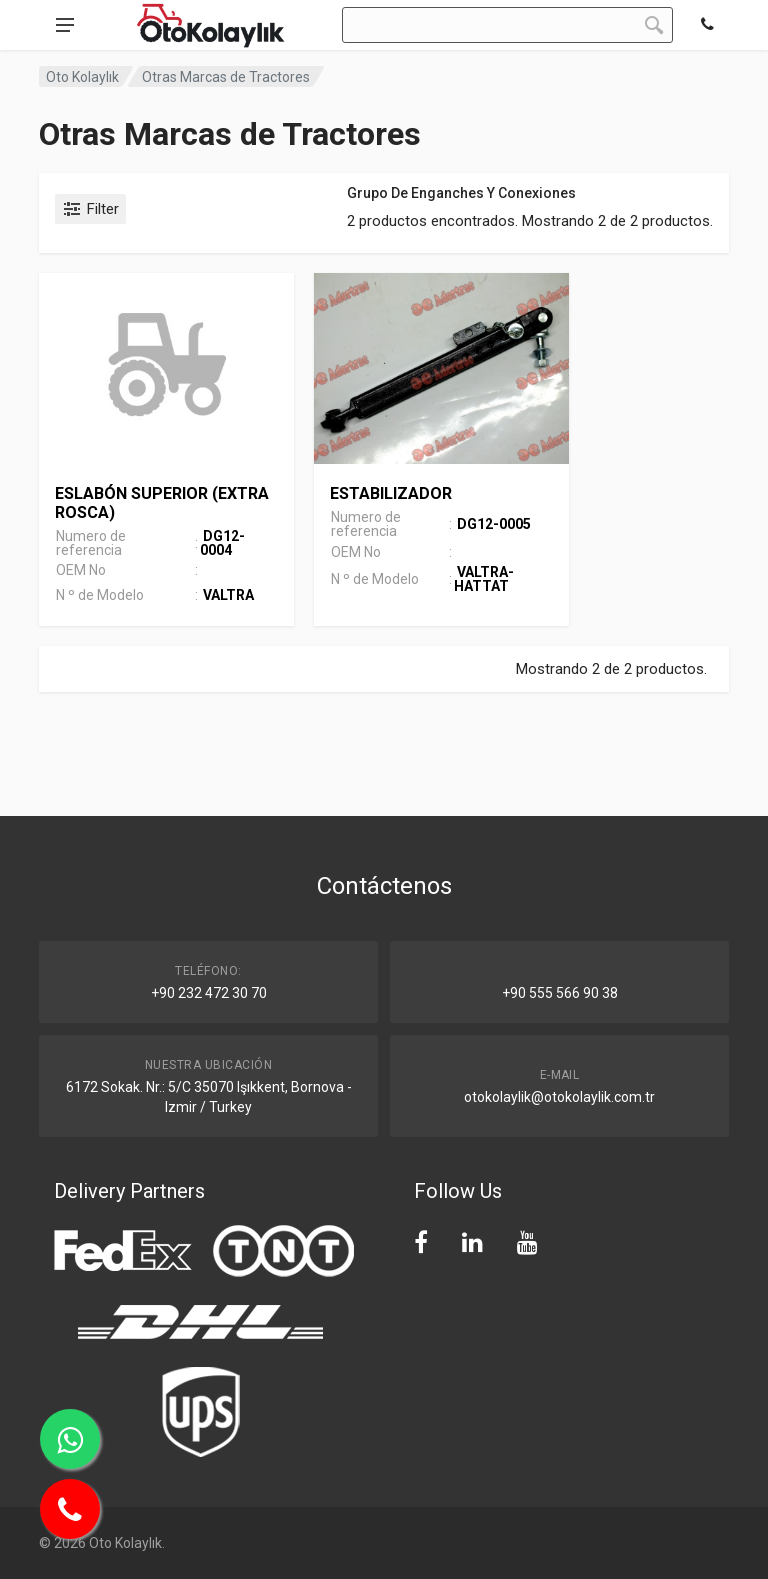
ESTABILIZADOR (391, 493)
